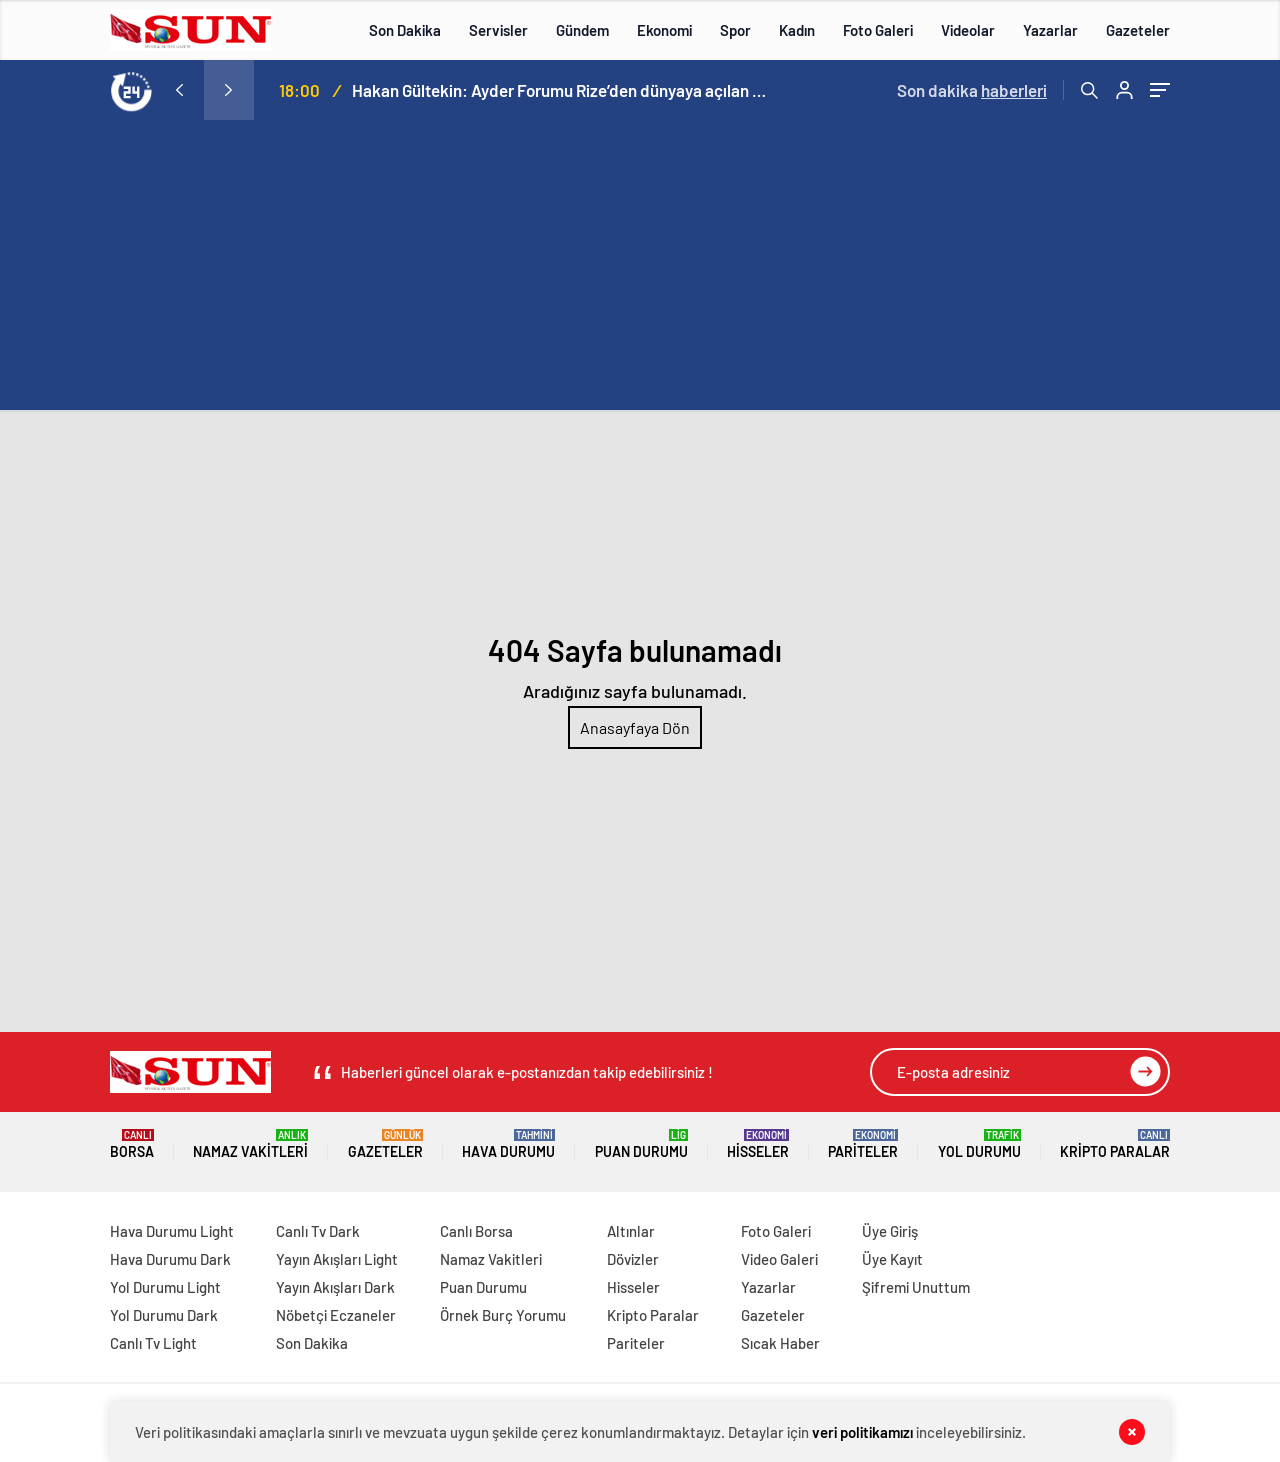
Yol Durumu (979, 1144)
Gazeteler (1138, 30)
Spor (735, 30)
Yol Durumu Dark (164, 1315)
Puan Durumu (641, 1144)
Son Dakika (405, 30)
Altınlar (631, 1231)
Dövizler (633, 1259)
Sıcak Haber (780, 1343)
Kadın (797, 30)
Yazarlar (1050, 30)
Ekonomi (664, 30)
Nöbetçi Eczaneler (336, 1315)
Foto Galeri (878, 30)
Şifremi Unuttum (916, 1287)
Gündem (582, 30)
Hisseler (758, 1144)
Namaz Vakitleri (250, 1144)
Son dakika (972, 90)
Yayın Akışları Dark (335, 1287)
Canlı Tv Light (153, 1343)
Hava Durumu (508, 1144)
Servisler (498, 30)
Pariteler (863, 1144)
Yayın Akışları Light (337, 1259)
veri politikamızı (862, 1432)
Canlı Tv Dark (318, 1231)
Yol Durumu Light (165, 1287)
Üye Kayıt (892, 1259)
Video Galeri (779, 1259)
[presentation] (179, 90)
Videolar (968, 30)
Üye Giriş (890, 1231)
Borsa (132, 1144)
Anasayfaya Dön (635, 727)
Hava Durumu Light (172, 1231)
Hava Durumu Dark (170, 1259)
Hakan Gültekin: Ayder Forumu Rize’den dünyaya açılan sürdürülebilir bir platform (562, 90)
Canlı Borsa (476, 1231)
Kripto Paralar (1115, 1144)
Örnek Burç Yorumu (503, 1315)
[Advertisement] (640, 270)
